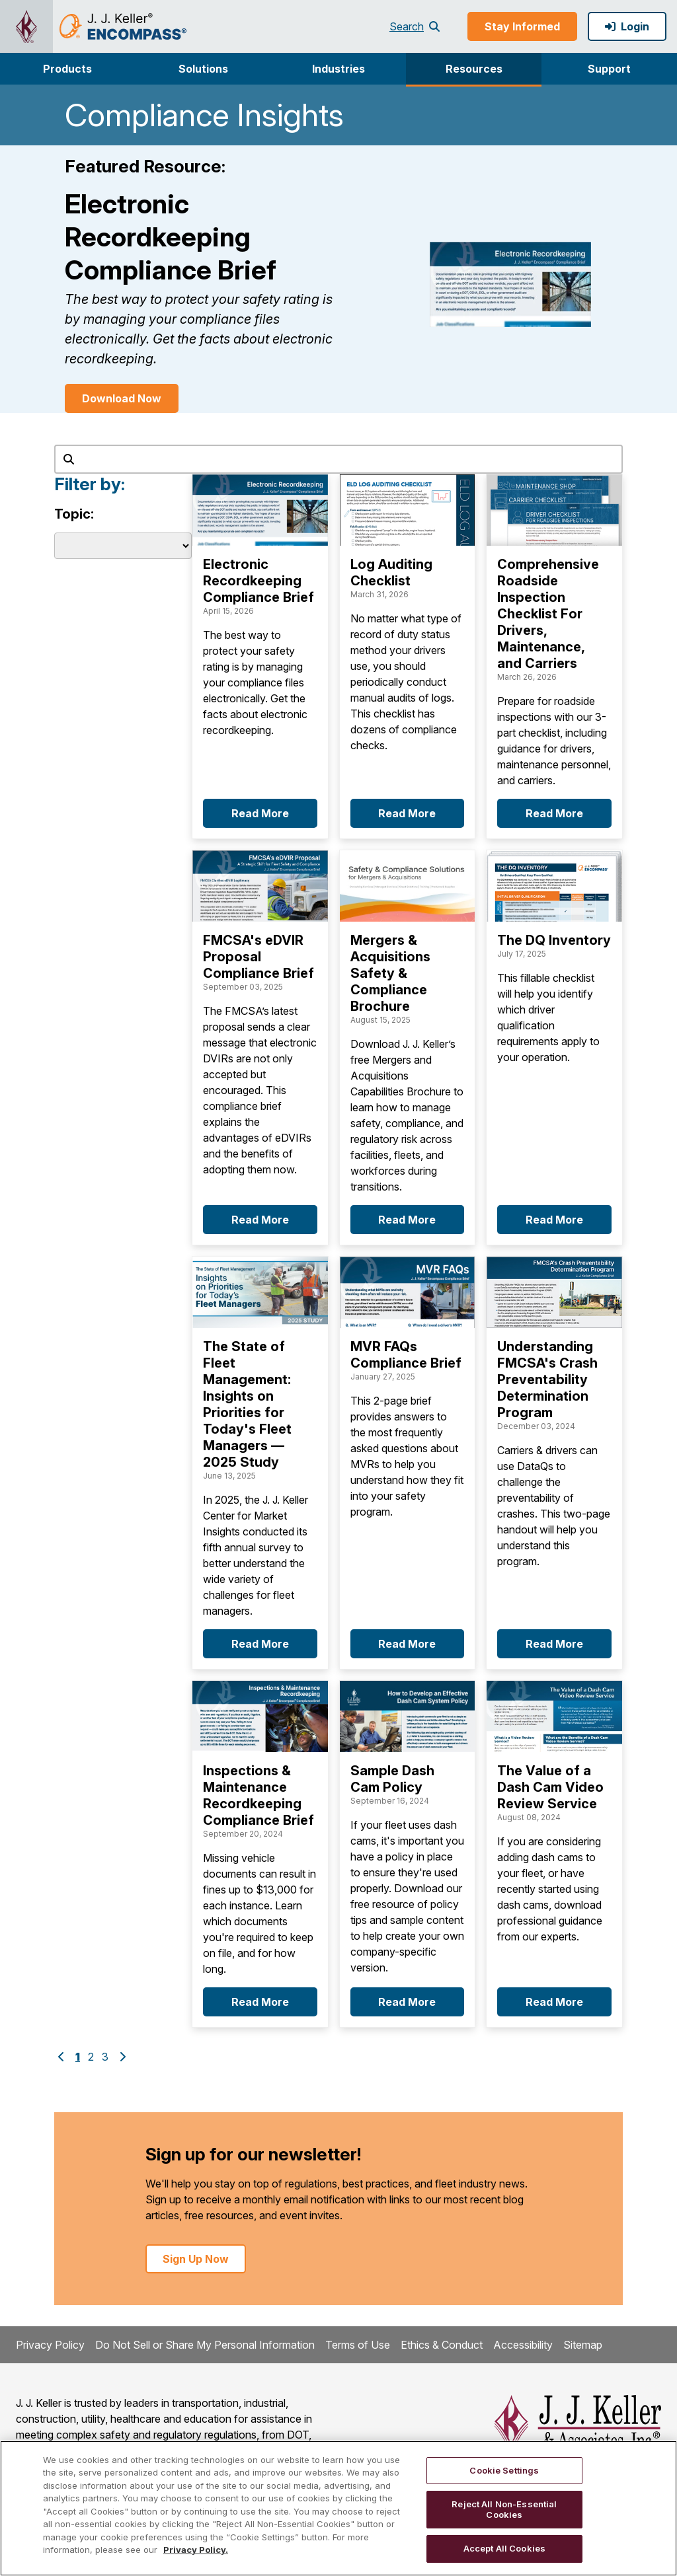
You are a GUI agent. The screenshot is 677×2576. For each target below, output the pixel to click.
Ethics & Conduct (442, 2344)
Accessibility (523, 2344)
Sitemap (582, 2344)
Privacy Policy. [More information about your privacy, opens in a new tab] (195, 2549)
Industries (338, 68)
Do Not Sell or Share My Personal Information (205, 2344)
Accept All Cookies (504, 2548)
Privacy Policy (50, 2344)
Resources (474, 68)
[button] (68, 69)
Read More (260, 813)
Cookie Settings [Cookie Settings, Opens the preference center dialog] (504, 2470)
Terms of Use (357, 2344)
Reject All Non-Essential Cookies (504, 2509)
